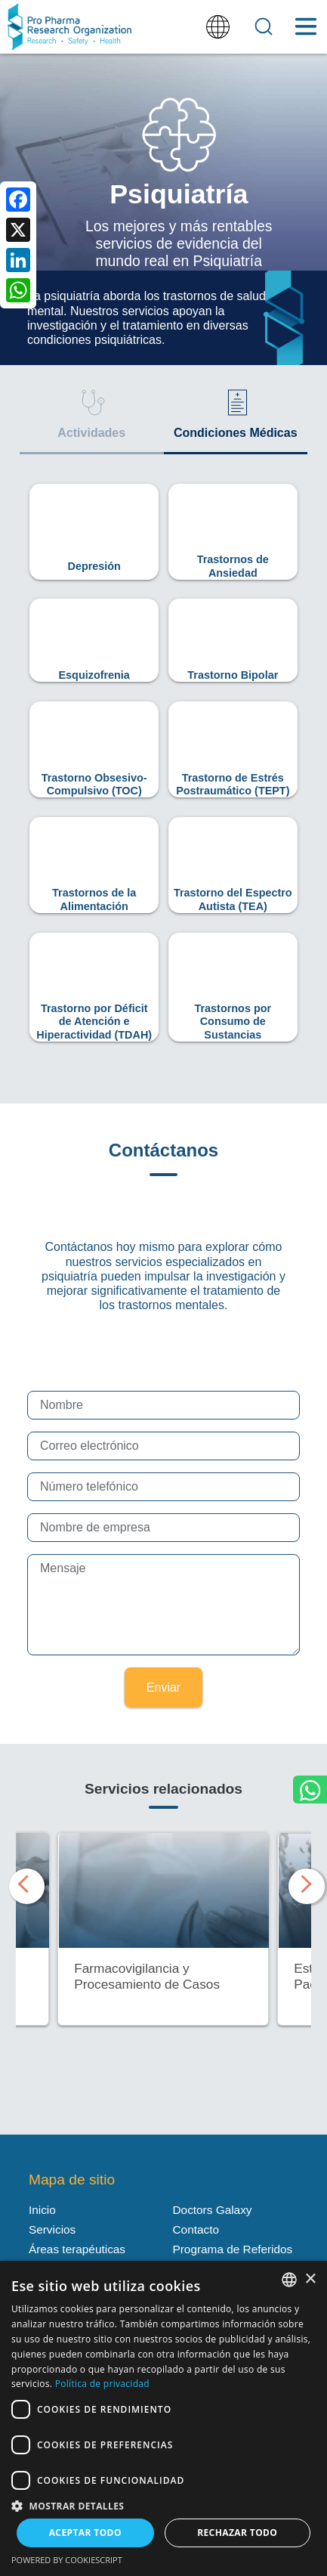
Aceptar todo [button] (85, 2532)
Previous (23, 1881)
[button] (163, 2505)
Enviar (163, 1687)
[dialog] (163, 2418)
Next (303, 1881)
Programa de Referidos (233, 2249)
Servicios (52, 2229)
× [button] (310, 2279)
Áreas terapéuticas (77, 2249)
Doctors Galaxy (212, 2209)
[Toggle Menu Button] (305, 26)
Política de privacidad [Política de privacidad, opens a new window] (102, 2383)
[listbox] (289, 2279)
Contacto (196, 2229)
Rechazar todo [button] (237, 2532)
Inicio (42, 2209)
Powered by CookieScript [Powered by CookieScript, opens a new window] (66, 2559)
